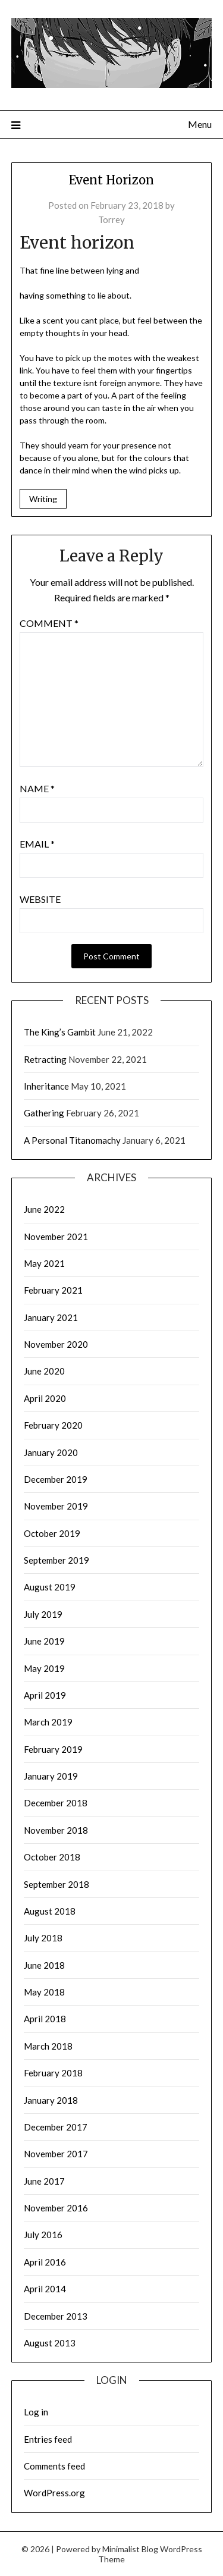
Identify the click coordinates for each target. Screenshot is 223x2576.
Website (40, 899)
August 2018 (50, 1911)
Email (37, 843)
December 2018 (55, 1802)
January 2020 (51, 1452)
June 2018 (44, 1965)
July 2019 (43, 1614)
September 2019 (56, 1560)
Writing (43, 499)
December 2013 (55, 2316)
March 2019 (48, 1722)
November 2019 (56, 1506)
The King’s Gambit (60, 1032)
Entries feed (48, 2439)
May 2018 (44, 1992)
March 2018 (48, 2046)
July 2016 (43, 2234)
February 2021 (53, 1290)
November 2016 (56, 2207)
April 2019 (45, 1695)
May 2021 (44, 1263)
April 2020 (45, 1398)
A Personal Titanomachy (72, 1140)
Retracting (45, 1059)
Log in (36, 2411)
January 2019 (51, 1776)
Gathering (44, 1112)
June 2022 (44, 1209)
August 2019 (50, 1587)
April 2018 (45, 2018)
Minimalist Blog (130, 2549)
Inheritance (46, 1086)
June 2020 (44, 1371)
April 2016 (45, 2262)
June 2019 (44, 1641)
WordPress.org (54, 2492)
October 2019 (52, 1533)
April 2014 (45, 2288)
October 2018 (52, 1857)
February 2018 (53, 2072)
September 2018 (56, 1884)
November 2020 (56, 1344)
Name (37, 788)
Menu (200, 124)
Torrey (111, 219)
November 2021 (56, 1236)
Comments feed (54, 2466)
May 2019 (44, 1668)
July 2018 (43, 1937)
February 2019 (53, 1749)
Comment (49, 623)
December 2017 (55, 2127)
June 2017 (44, 2181)
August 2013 (50, 2342)
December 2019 (55, 1479)
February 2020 (53, 1425)
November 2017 (56, 2153)
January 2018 (51, 2100)
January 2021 (51, 1317)
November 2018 (56, 1830)
